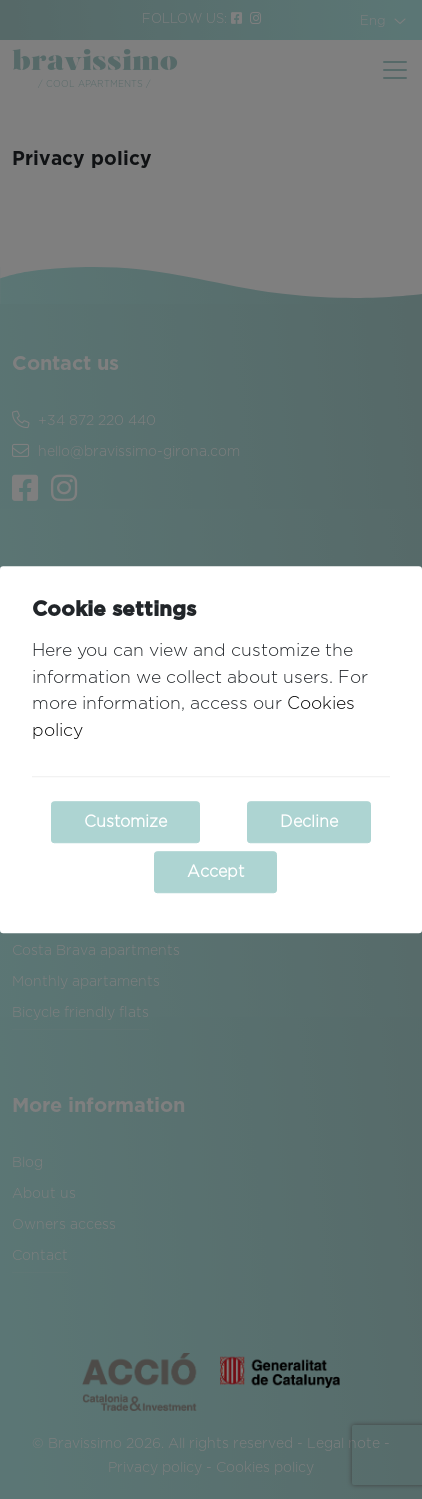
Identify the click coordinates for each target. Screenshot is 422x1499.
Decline (309, 822)
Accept (215, 872)
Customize (125, 822)
